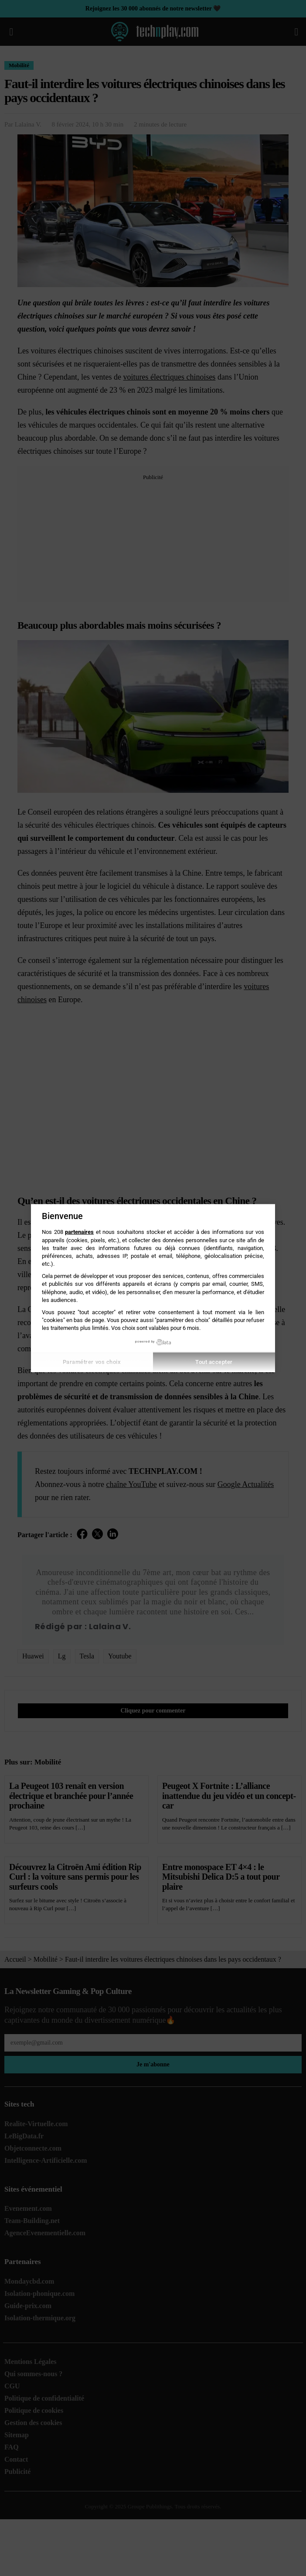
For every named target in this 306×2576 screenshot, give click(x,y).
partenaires (79, 1232)
